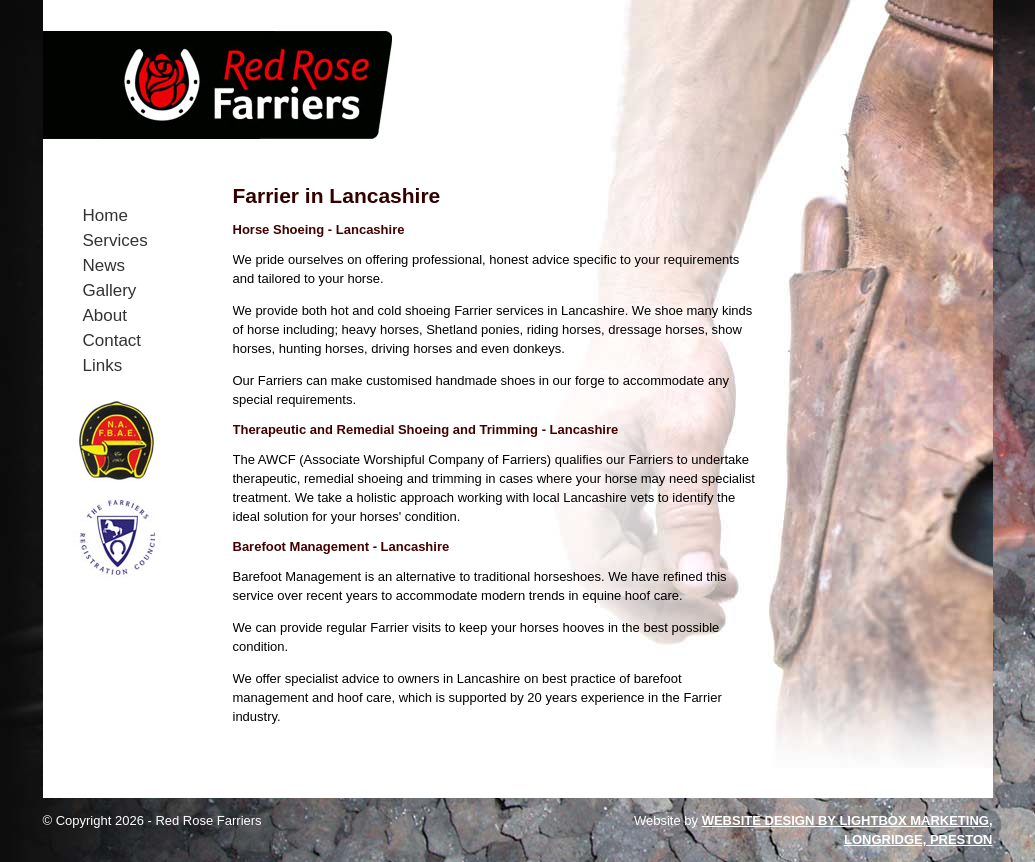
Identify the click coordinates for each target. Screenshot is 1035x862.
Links (103, 365)
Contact (112, 340)
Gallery (110, 290)
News (104, 265)
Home (105, 215)
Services (115, 240)
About (105, 315)
